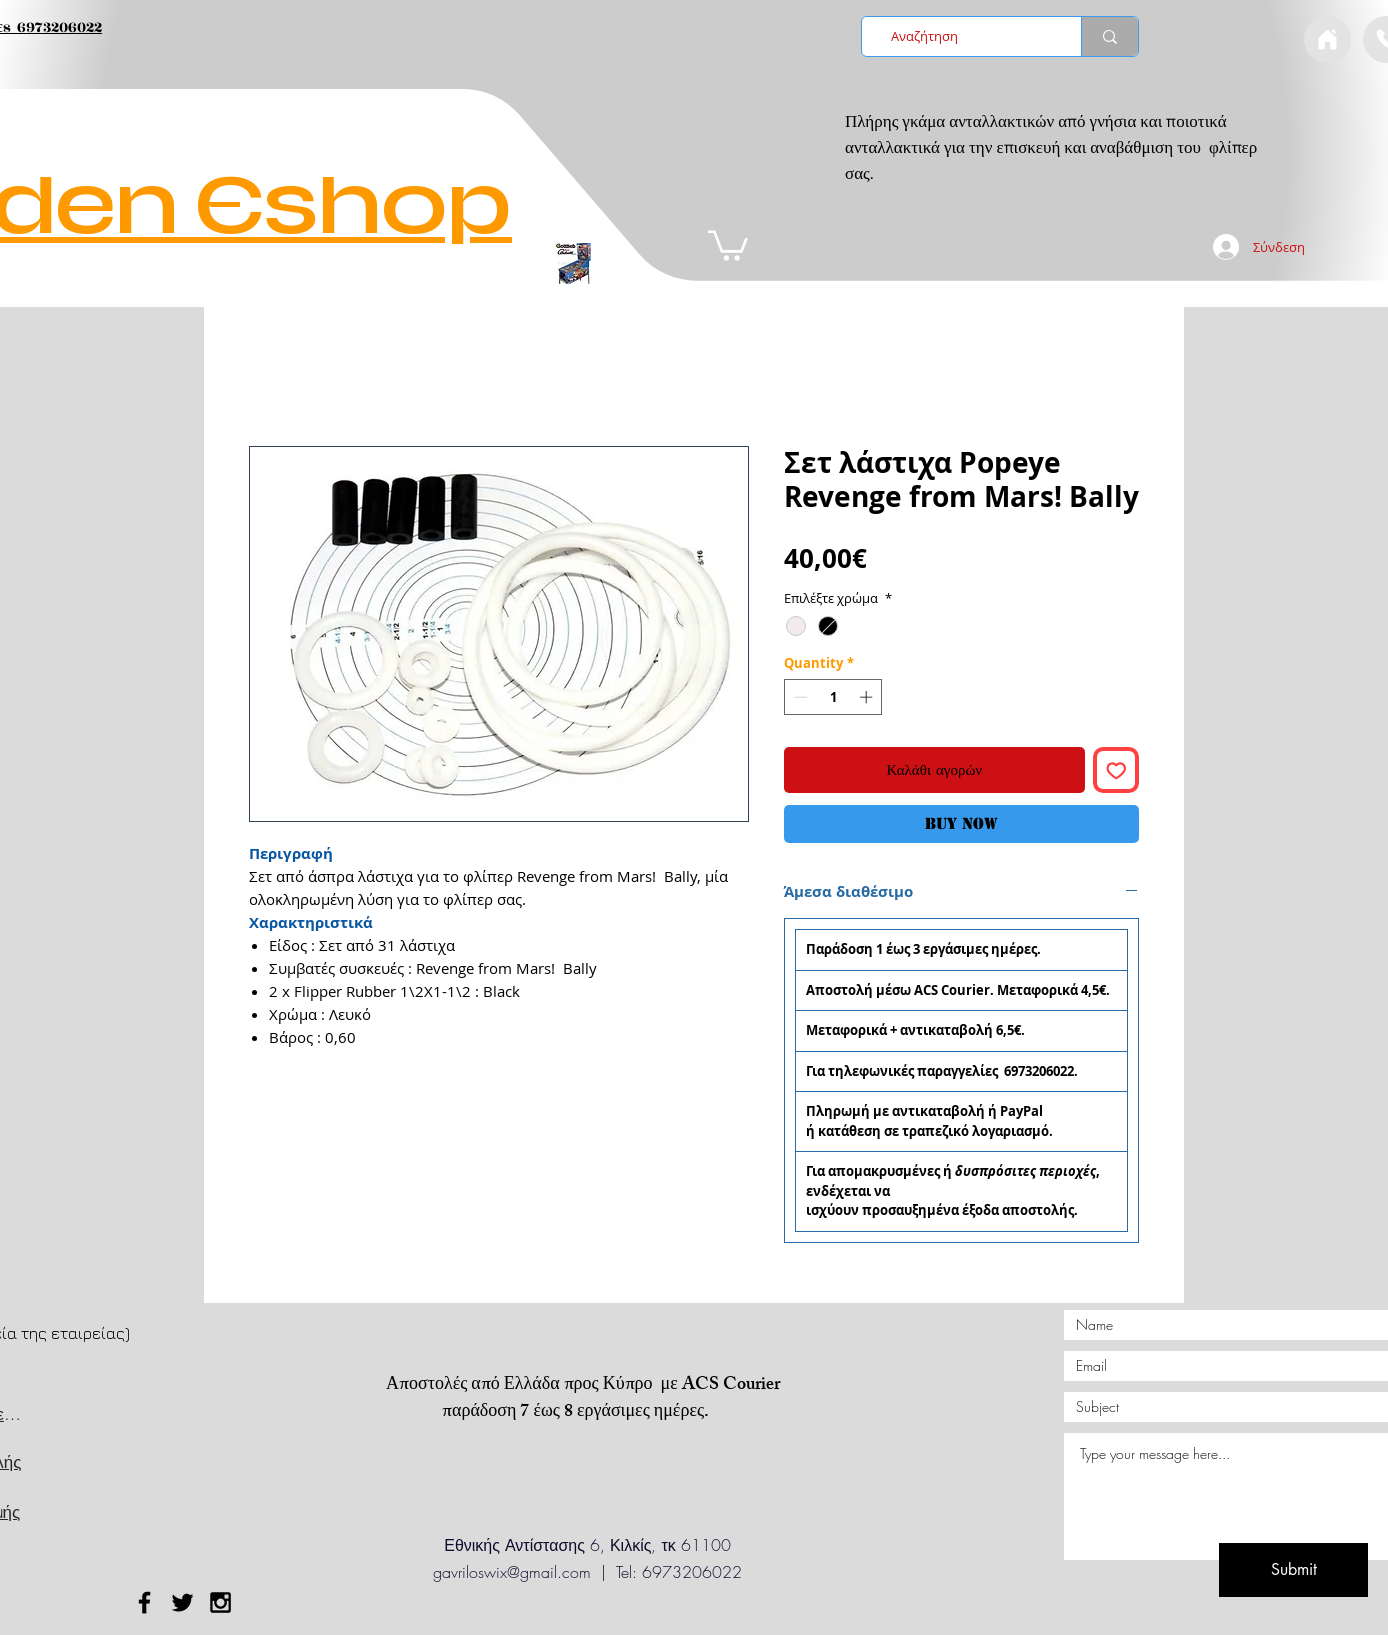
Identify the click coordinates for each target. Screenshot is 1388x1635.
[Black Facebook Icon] (144, 1602)
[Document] (1327, 39)
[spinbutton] (833, 697)
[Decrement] (799, 697)
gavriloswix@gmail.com (512, 1572)
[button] (728, 244)
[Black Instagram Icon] (220, 1602)
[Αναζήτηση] (965, 36)
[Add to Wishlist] (1116, 770)
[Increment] (868, 697)
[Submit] (1293, 1570)
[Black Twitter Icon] (182, 1602)
